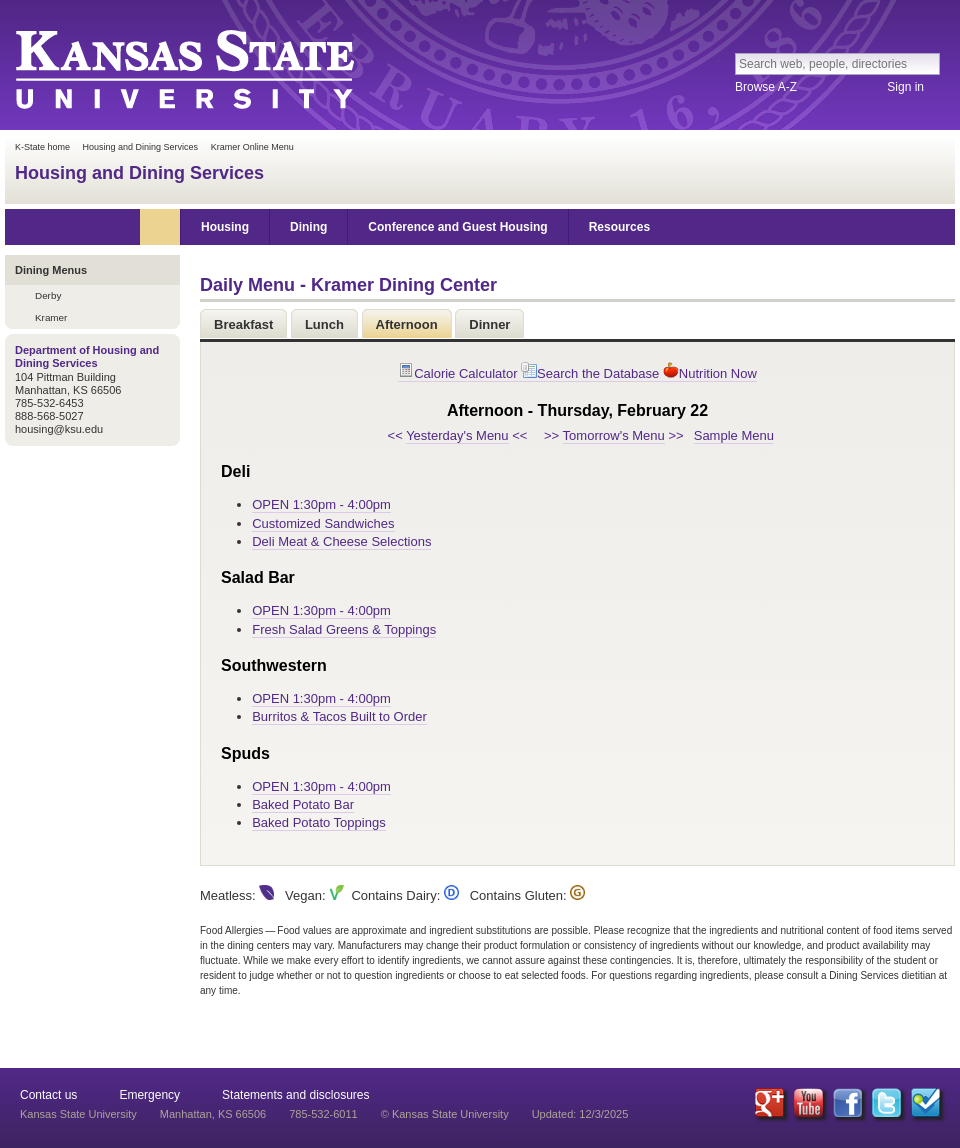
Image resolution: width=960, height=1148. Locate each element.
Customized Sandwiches (323, 523)
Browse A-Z (766, 87)
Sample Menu (734, 435)
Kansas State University (184, 68)
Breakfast (243, 324)
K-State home (42, 147)
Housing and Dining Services (141, 147)
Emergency (149, 1095)
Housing (225, 227)
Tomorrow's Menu (614, 435)
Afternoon (407, 324)
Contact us (48, 1095)
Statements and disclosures (295, 1095)
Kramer (51, 317)
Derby (48, 295)
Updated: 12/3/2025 (580, 1114)
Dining (308, 227)
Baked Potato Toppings (318, 822)
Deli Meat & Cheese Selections (341, 541)
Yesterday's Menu (457, 435)
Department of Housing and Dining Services (87, 356)
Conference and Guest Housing (457, 227)
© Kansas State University (445, 1114)
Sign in (905, 87)
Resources (619, 227)
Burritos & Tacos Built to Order (339, 716)
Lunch (324, 324)
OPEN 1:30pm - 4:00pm (321, 504)
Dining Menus (51, 270)
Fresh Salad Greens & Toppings (344, 629)
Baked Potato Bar (303, 804)
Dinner (489, 324)
